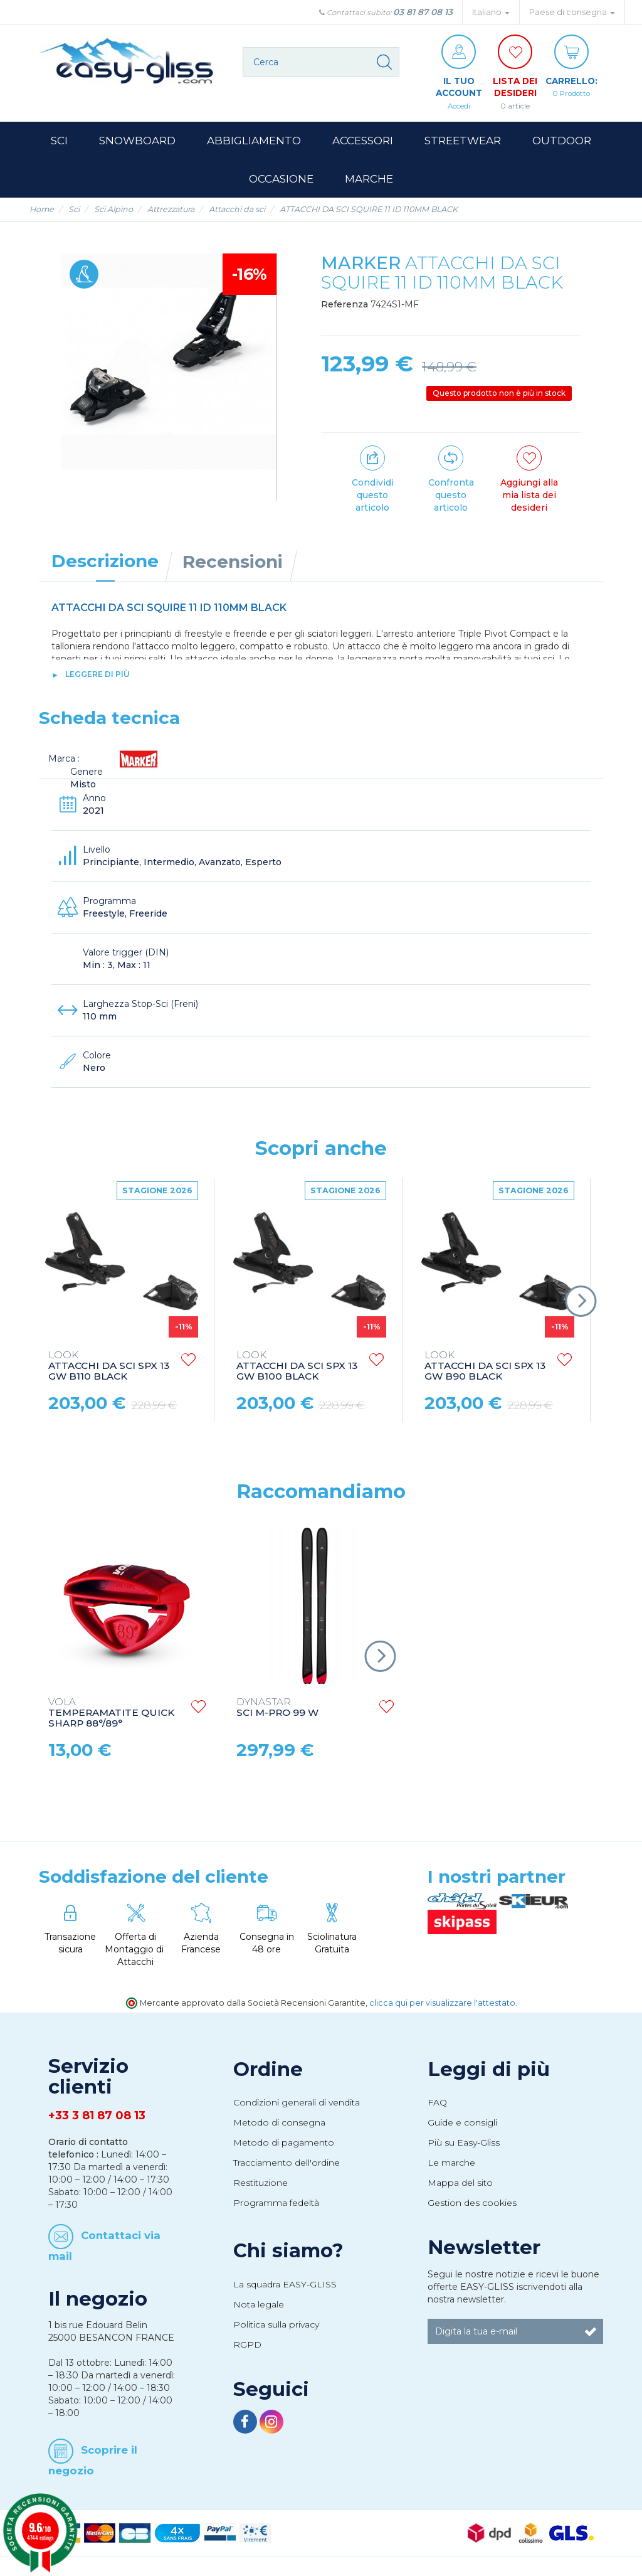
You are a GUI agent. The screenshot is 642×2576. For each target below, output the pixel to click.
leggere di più (97, 674)
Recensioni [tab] (232, 562)
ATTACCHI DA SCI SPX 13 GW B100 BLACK (296, 1367)
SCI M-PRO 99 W (277, 1707)
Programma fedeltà (276, 2202)
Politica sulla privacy (276, 2324)
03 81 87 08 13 (423, 12)
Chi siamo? (288, 2251)
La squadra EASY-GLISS (285, 2284)
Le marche (451, 2163)
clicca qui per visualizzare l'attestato (442, 2003)
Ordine (268, 2069)
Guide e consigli (462, 2123)
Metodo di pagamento (283, 2143)
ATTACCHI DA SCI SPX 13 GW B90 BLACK (484, 1367)
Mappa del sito (460, 2182)
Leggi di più (489, 2069)
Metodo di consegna (279, 2123)
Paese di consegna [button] (572, 12)
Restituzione (260, 2182)
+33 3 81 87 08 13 (96, 2115)
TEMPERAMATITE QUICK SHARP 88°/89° (111, 1713)
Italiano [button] (491, 12)
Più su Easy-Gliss (464, 2143)
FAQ (437, 2103)
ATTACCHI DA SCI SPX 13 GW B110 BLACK (108, 1367)
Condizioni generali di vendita (296, 2103)
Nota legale (258, 2304)
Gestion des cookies (472, 2202)
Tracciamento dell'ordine (286, 2163)
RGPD (247, 2344)
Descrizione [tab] (105, 561)
